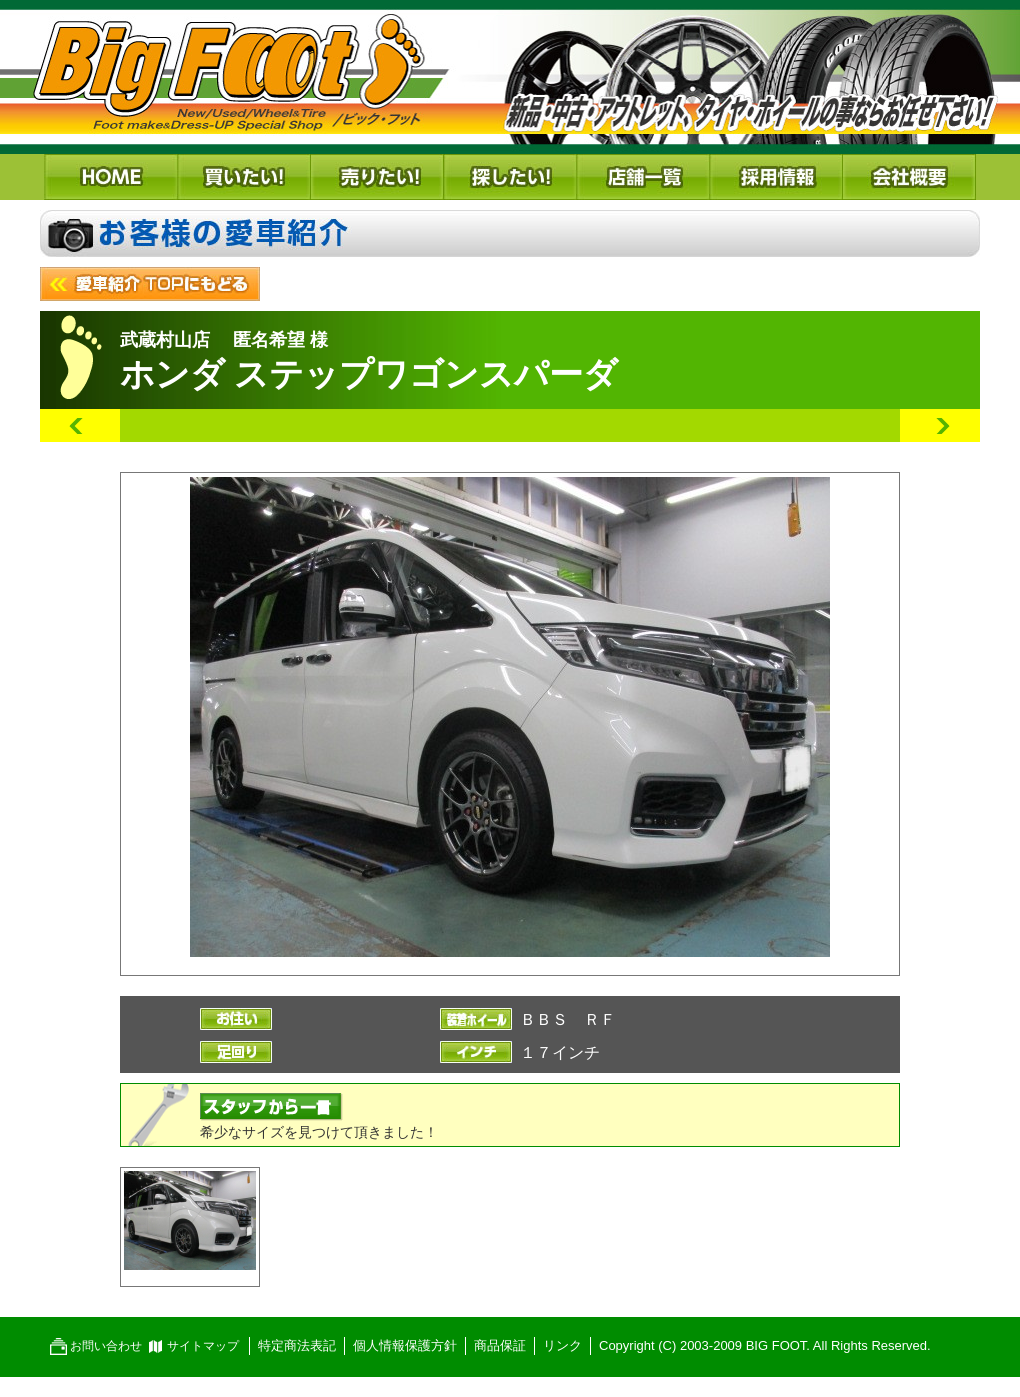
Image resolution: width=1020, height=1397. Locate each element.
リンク (562, 1345)
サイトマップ (203, 1346)
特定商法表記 (297, 1345)
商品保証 (500, 1345)
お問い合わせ (106, 1346)
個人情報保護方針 (405, 1345)
